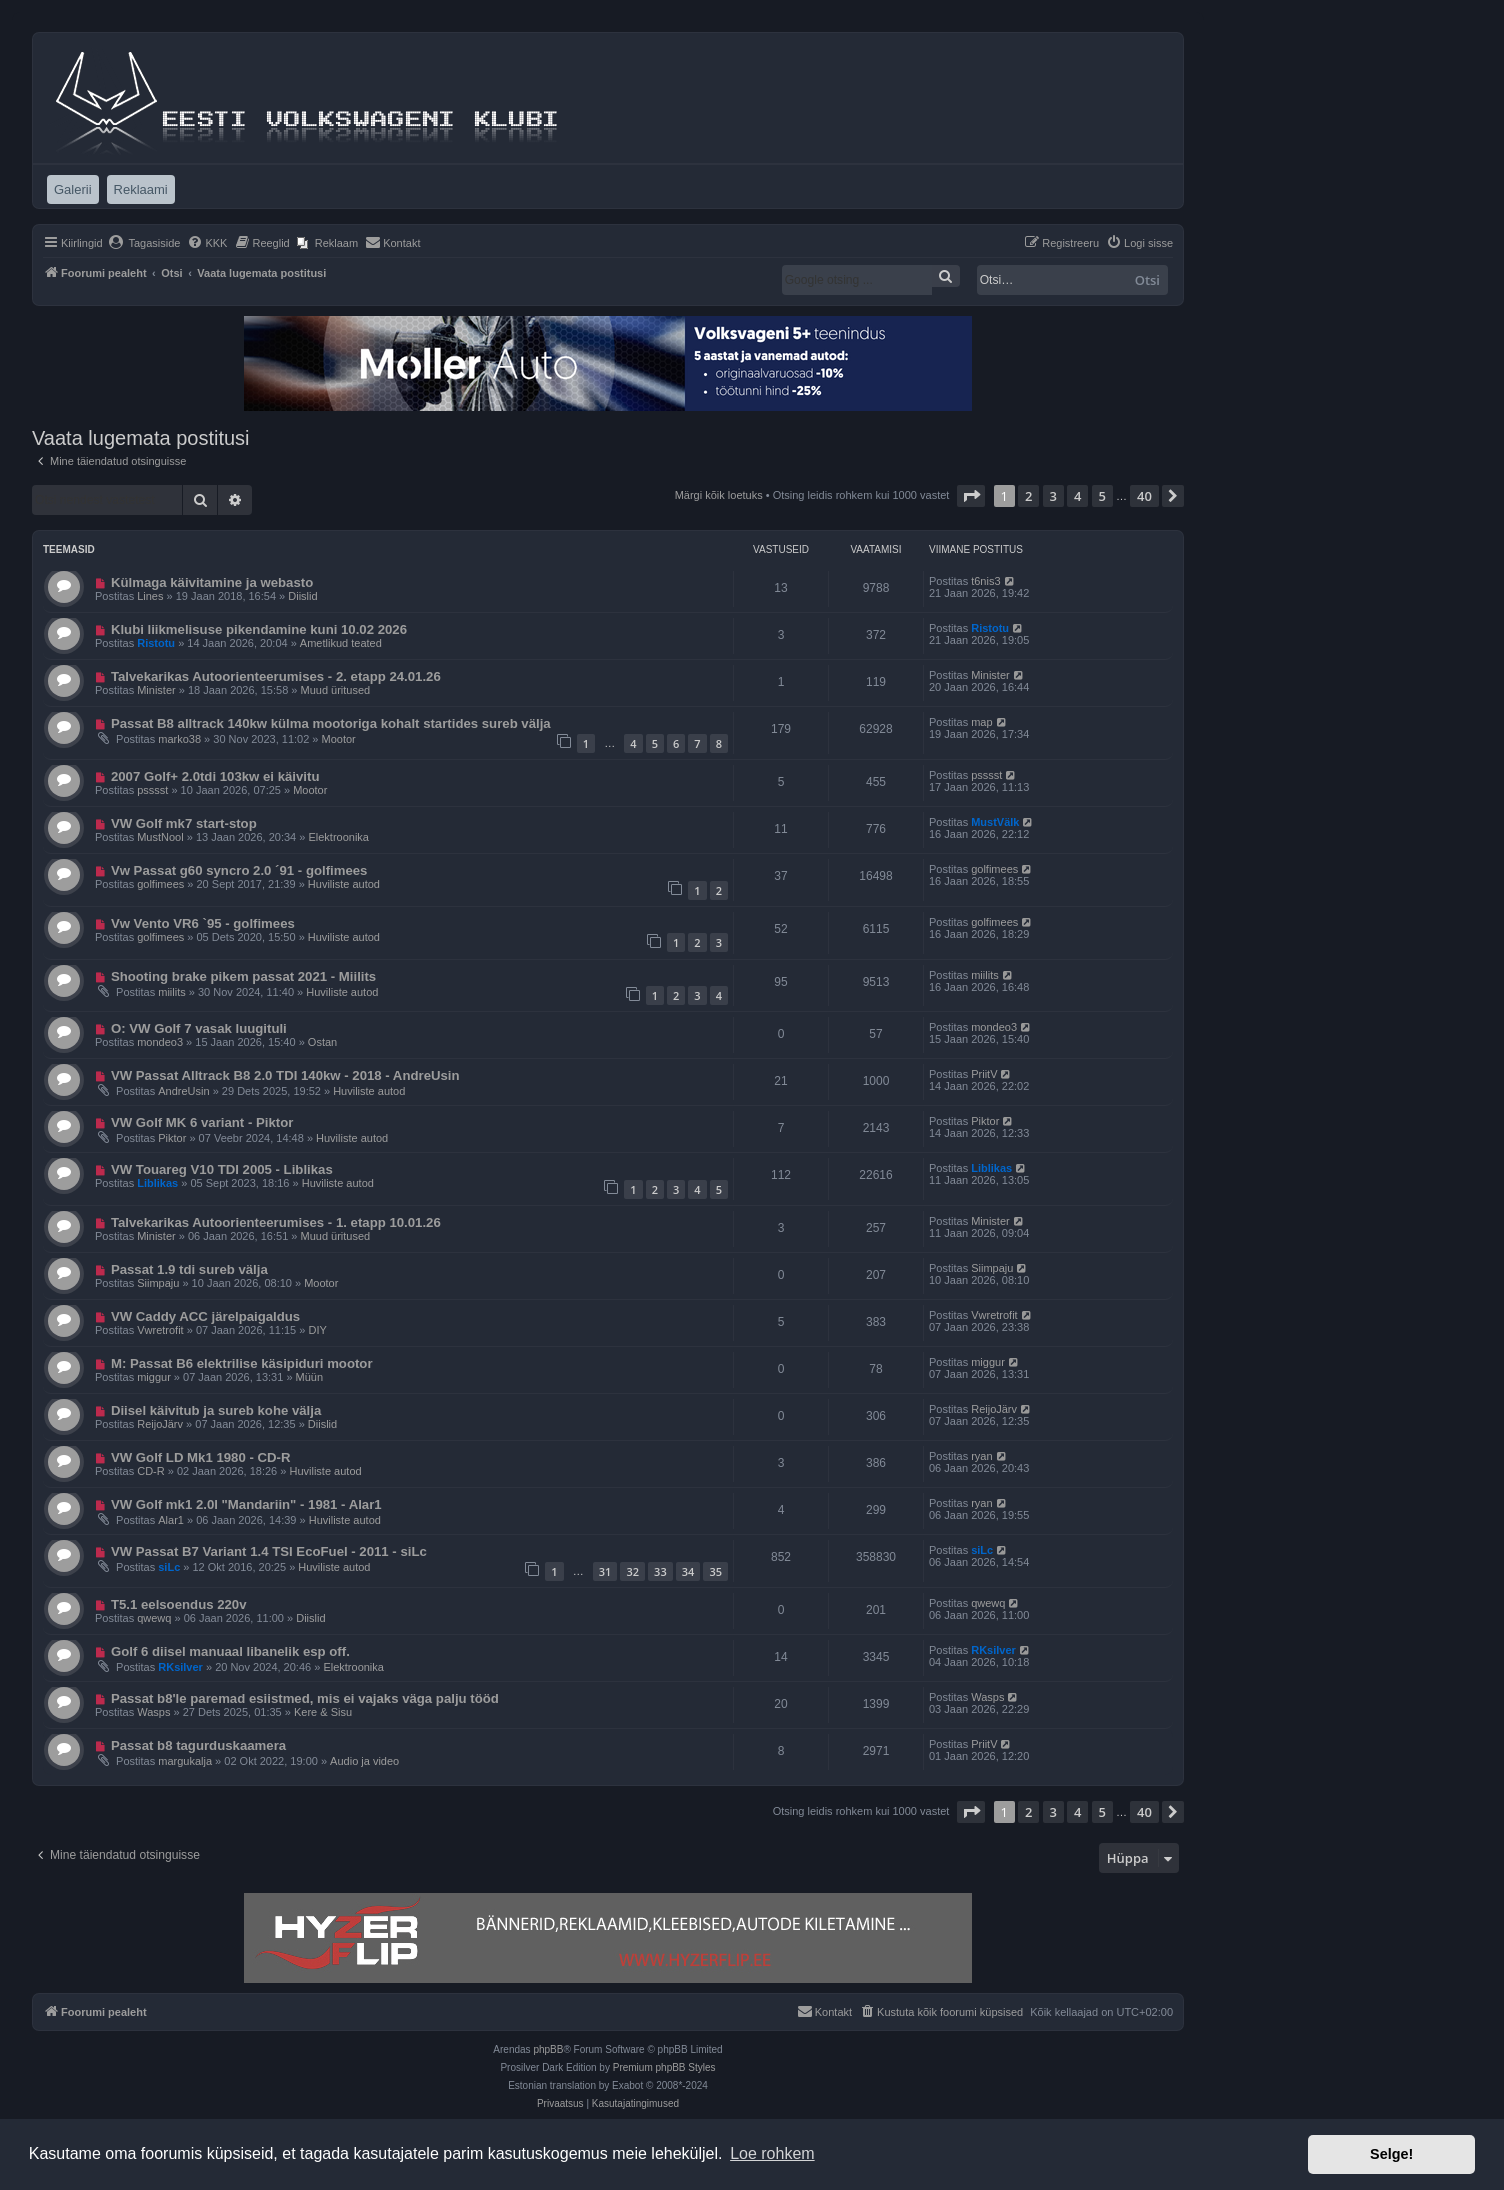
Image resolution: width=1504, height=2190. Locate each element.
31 (605, 1571)
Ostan (322, 1042)
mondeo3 (160, 1042)
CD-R (151, 1471)
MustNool (160, 837)
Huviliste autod (344, 884)
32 (632, 1571)
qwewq (154, 1618)
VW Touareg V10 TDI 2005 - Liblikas (222, 1169)
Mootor (339, 739)
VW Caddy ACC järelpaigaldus (205, 1316)
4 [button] (1077, 496)
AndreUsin (183, 1091)
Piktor (172, 1138)
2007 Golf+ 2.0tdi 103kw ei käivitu (215, 776)
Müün (310, 1377)
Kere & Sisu (323, 1712)
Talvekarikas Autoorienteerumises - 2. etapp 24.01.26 (276, 676)
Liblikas (157, 1183)
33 (660, 1571)
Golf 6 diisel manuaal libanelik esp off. (230, 1651)
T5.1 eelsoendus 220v (179, 1604)
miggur (154, 1377)
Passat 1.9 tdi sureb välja (189, 1269)
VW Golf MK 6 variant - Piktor (202, 1122)
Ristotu (156, 643)
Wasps (153, 1712)
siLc (169, 1567)
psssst (152, 790)
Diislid (302, 596)
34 (688, 1571)
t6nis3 (985, 581)
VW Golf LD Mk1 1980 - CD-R (201, 1457)
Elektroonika (338, 837)
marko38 (179, 739)
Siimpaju (158, 1283)
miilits (172, 992)
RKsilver (180, 1667)
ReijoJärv (160, 1424)
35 (715, 1571)
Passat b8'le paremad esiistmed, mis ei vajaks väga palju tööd (305, 1698)
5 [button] (1102, 496)
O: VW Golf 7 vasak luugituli (199, 1028)
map (981, 722)
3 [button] (1053, 496)
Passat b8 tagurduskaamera (198, 1745)
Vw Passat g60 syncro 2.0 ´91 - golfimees (239, 870)
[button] (971, 496)
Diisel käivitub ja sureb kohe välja (216, 1410)
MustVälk (995, 822)
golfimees (160, 884)
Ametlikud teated (341, 643)
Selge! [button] (1391, 2154)
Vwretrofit (160, 1330)
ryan (981, 1456)
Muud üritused (335, 690)
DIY (317, 1330)
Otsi (1147, 280)
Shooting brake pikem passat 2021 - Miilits (243, 976)
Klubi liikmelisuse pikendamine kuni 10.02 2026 (259, 629)
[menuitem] (144, 243)
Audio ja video (364, 1761)
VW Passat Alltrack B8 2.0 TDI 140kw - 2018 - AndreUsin (285, 1075)
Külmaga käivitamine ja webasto (212, 582)
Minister (156, 690)
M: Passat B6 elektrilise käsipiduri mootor (242, 1363)
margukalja (185, 1761)
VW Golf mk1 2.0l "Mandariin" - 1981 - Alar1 (246, 1504)
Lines (150, 596)
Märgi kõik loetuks (719, 495)
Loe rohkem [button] (772, 2153)
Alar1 (171, 1520)
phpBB (548, 2049)
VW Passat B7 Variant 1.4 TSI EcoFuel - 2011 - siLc (269, 1551)
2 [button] (1028, 496)
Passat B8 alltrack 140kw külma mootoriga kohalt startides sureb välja (331, 723)
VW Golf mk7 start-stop (184, 823)
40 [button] (1144, 496)
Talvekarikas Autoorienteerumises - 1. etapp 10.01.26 (276, 1222)
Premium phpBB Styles (664, 2067)
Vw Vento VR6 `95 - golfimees (203, 923)
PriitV (984, 1074)
